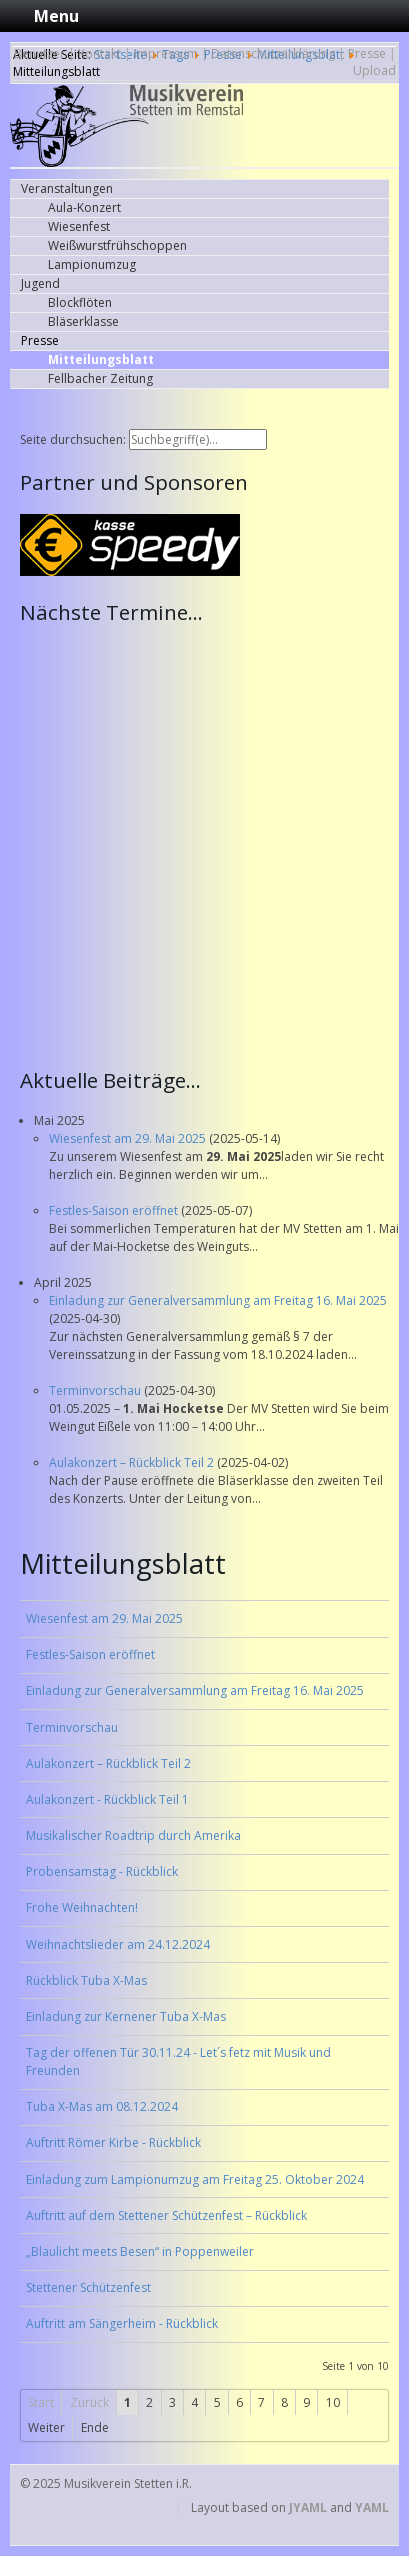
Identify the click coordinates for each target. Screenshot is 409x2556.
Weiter (46, 2427)
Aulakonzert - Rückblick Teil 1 (107, 1799)
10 (333, 2402)
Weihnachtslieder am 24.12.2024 (118, 1944)
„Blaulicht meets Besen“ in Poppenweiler (140, 2251)
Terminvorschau (96, 1390)
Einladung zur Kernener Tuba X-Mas (126, 2016)
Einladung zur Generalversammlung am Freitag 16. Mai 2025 (218, 1300)
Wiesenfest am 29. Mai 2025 (129, 1138)
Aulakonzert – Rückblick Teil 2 (133, 1462)
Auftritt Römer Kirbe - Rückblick (113, 2142)
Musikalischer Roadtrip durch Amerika (133, 1835)
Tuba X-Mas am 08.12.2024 (102, 2106)
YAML (372, 2507)
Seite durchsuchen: (74, 439)
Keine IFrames (209, 844)
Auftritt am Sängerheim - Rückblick (122, 2323)
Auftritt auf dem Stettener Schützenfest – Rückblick (166, 2215)
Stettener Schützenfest (88, 2287)
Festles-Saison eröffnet (115, 1210)
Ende (95, 2427)
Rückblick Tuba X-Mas (86, 1980)
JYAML (308, 2507)
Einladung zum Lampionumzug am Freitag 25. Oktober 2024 (195, 2179)
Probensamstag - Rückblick (102, 1871)
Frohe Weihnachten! (82, 1907)
